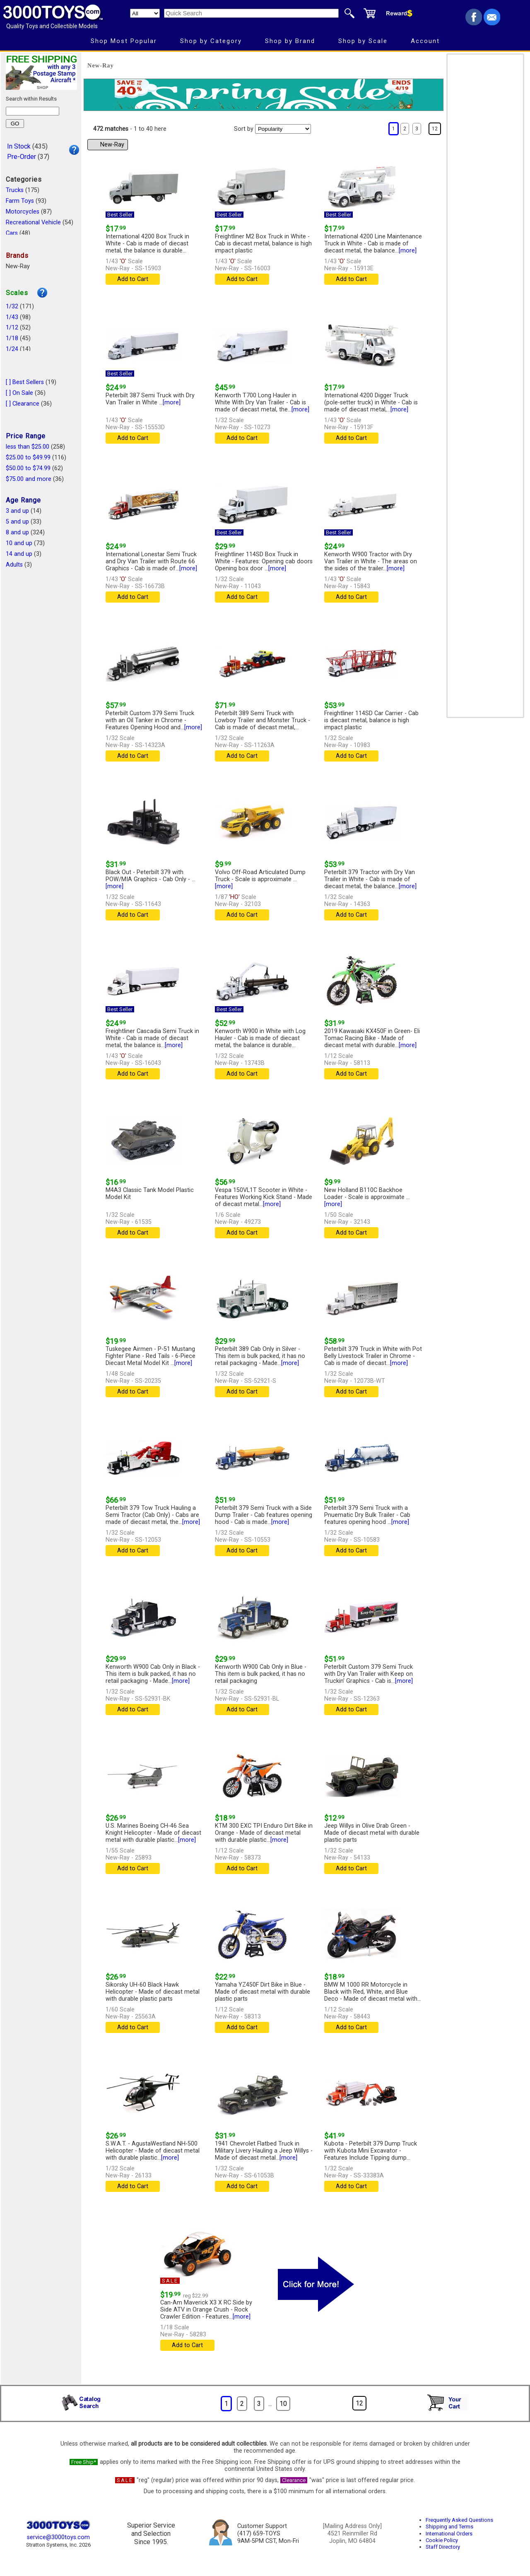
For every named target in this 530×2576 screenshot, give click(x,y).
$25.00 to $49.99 (28, 457)
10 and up (19, 543)
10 (283, 2404)
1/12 (12, 327)
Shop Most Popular (124, 41)
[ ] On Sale (19, 392)
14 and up (19, 553)
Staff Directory (443, 2547)
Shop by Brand (290, 41)
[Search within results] (32, 111)
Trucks (15, 190)
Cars (12, 233)
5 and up (17, 521)
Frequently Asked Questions (459, 2520)
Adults (14, 564)
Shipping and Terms (449, 2526)
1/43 (12, 317)
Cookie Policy (442, 2540)
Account (425, 41)
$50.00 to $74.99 (28, 468)
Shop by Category (211, 41)
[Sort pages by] (283, 129)
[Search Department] (145, 13)
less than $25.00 (27, 446)
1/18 (12, 338)
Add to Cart (132, 279)
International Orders (449, 2533)
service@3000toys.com (58, 2537)
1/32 (12, 306)
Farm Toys (20, 200)
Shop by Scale (363, 41)
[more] (408, 250)
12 (435, 129)
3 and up (17, 510)
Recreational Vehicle (33, 222)
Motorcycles (22, 211)
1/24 (12, 349)
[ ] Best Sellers (25, 382)
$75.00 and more (28, 479)
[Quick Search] (251, 13)
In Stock (19, 146)
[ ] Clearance (22, 403)
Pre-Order (21, 157)
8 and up (17, 532)
